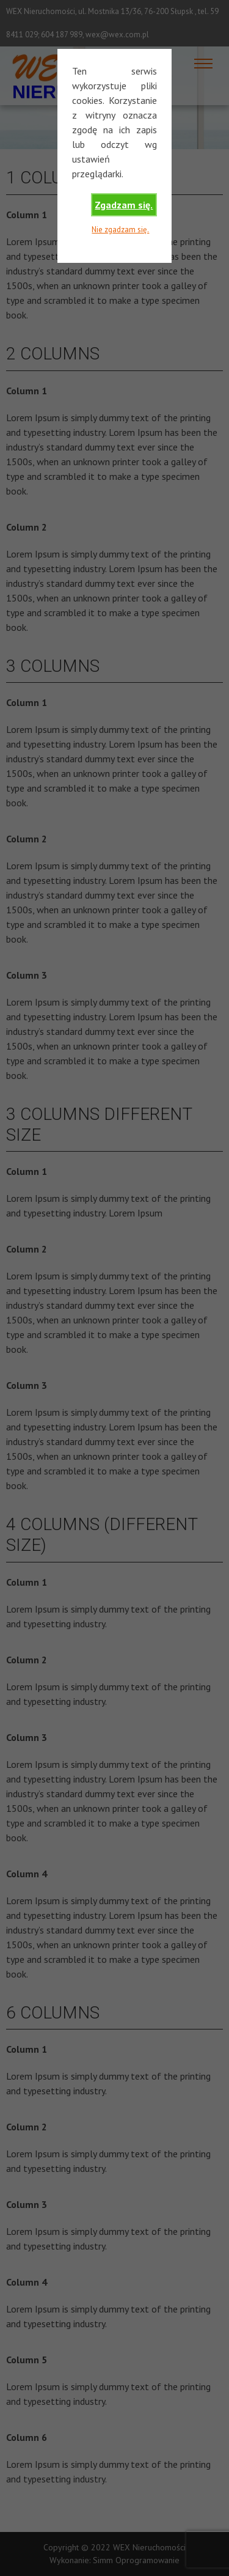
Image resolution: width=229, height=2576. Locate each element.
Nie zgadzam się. (120, 229)
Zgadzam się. (124, 205)
